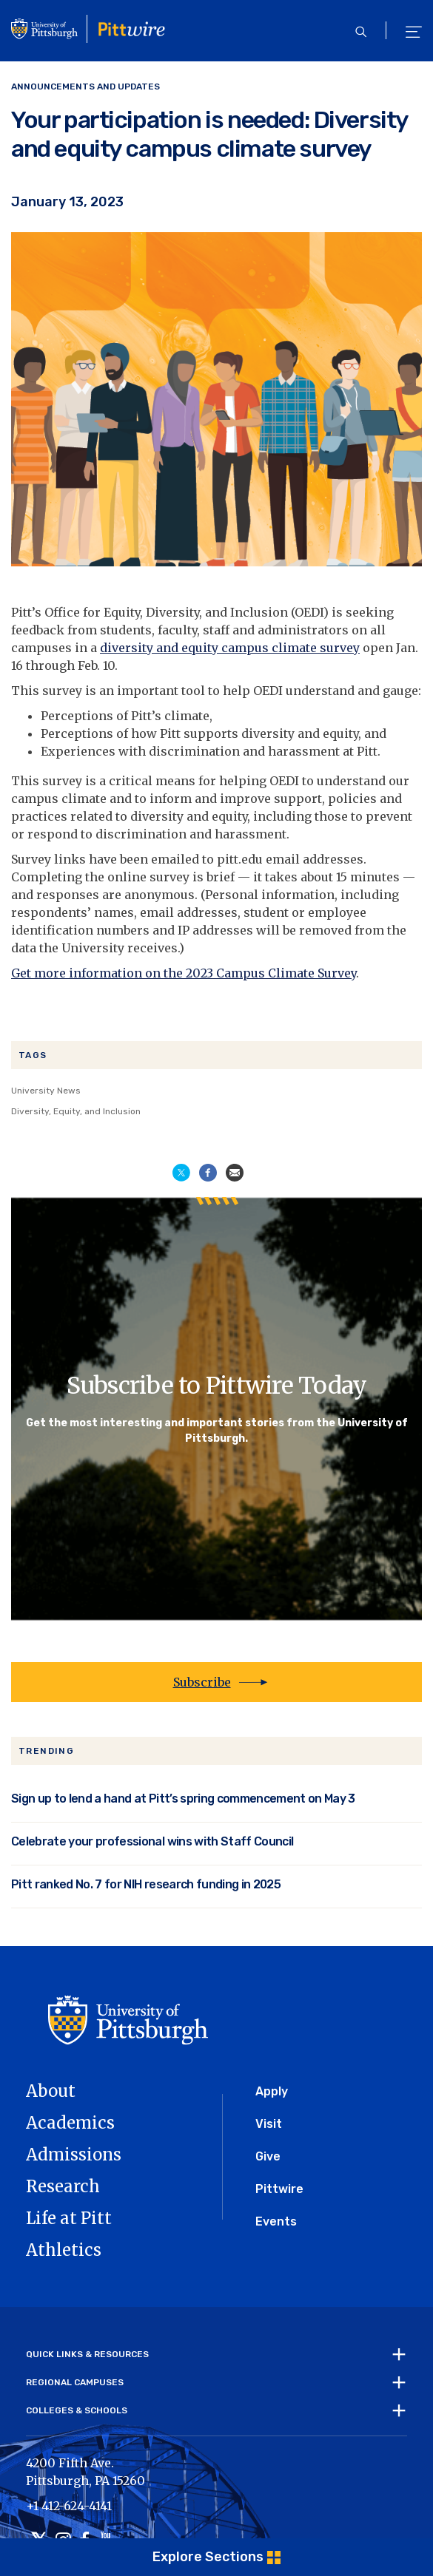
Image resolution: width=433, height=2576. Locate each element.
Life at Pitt (69, 2218)
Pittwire (279, 2189)
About (50, 2091)
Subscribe (202, 1682)
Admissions (73, 2154)
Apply (271, 2091)
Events (276, 2221)
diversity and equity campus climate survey (230, 647)
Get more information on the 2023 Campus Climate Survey (183, 973)
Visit (268, 2124)
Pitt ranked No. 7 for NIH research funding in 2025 (146, 1884)
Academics (70, 2122)
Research (63, 2186)
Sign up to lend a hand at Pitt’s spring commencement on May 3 (183, 1799)
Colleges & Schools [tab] (76, 2410)
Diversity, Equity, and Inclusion (76, 1111)
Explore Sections (208, 2557)
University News (46, 1090)
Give (268, 2156)
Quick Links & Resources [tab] (87, 2354)
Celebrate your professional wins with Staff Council (152, 1841)
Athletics (63, 2250)
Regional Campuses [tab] (75, 2382)
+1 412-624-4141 (69, 2505)
